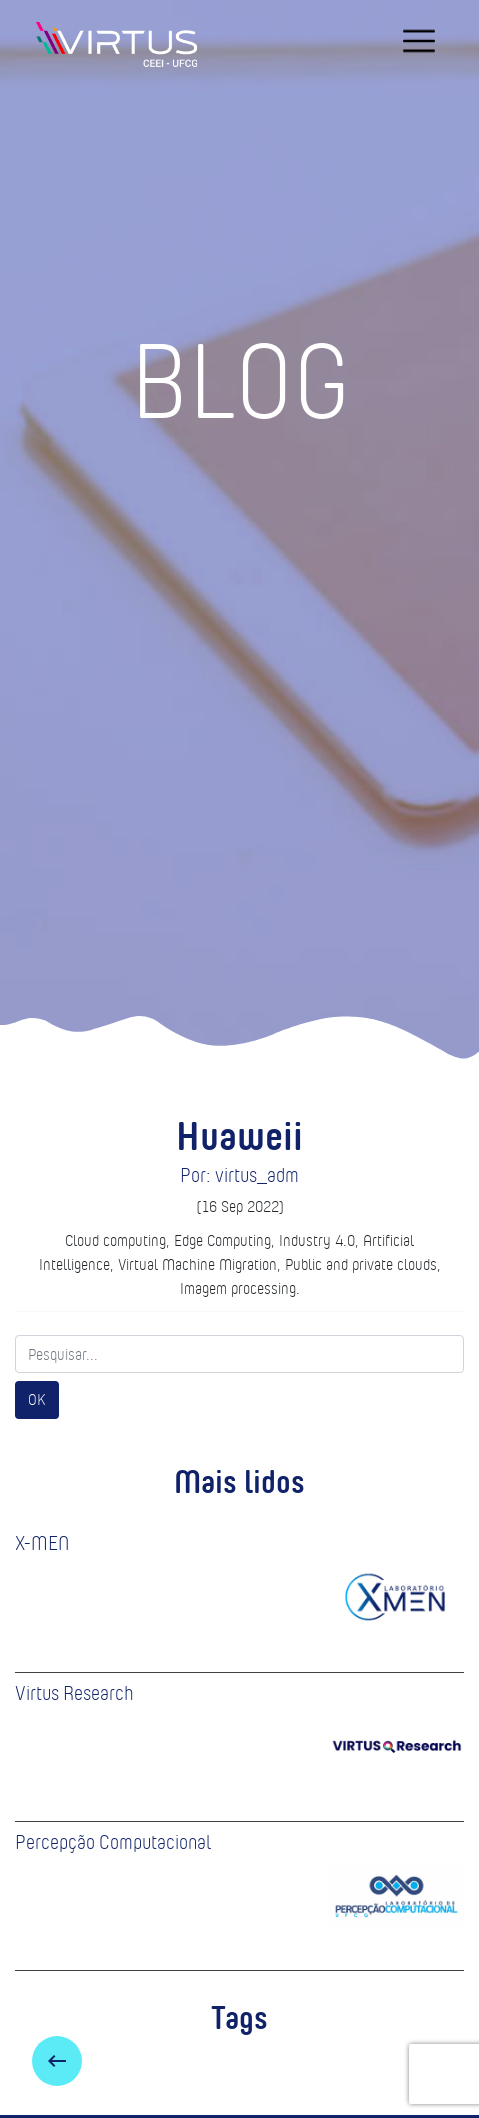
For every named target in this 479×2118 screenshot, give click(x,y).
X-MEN (42, 1543)
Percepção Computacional (113, 1842)
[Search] (239, 1354)
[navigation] (419, 41)
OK (37, 1399)
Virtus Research (74, 1693)
